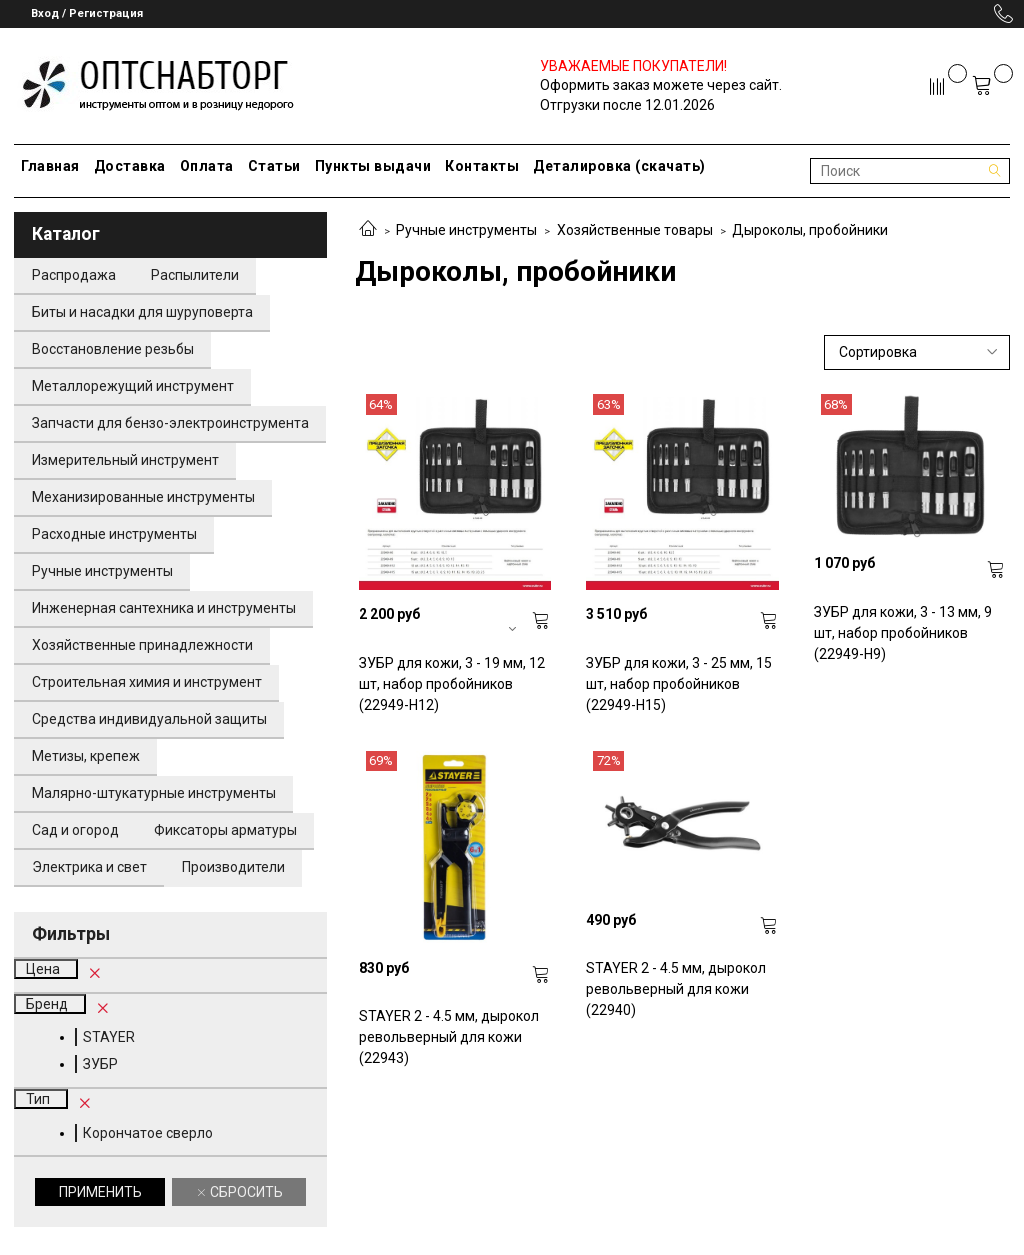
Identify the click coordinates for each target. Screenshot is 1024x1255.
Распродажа (74, 275)
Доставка (130, 166)
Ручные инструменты (466, 230)
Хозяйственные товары (635, 230)
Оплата (207, 166)
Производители (233, 867)
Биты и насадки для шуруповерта (142, 312)
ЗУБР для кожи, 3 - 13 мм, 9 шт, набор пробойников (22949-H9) (903, 633)
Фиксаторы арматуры (225, 830)
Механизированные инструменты (143, 497)
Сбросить (245, 1192)
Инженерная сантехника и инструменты (164, 608)
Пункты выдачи (373, 166)
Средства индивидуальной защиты (149, 719)
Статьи (274, 166)
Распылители (195, 275)
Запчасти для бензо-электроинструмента (170, 423)
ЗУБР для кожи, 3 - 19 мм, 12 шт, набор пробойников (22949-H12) (452, 684)
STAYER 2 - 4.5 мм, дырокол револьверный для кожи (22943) (449, 1037)
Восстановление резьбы (113, 349)
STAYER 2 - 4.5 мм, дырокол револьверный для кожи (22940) (676, 989)
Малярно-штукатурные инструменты (154, 793)
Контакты (482, 166)
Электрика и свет (89, 867)
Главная (50, 166)
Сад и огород (75, 830)
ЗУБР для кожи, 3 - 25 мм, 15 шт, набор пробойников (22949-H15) (679, 684)
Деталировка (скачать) (619, 166)
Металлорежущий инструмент (133, 386)
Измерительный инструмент (125, 460)
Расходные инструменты (114, 534)
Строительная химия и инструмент (147, 682)
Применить (100, 1192)
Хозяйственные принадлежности (142, 645)
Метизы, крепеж (86, 756)
